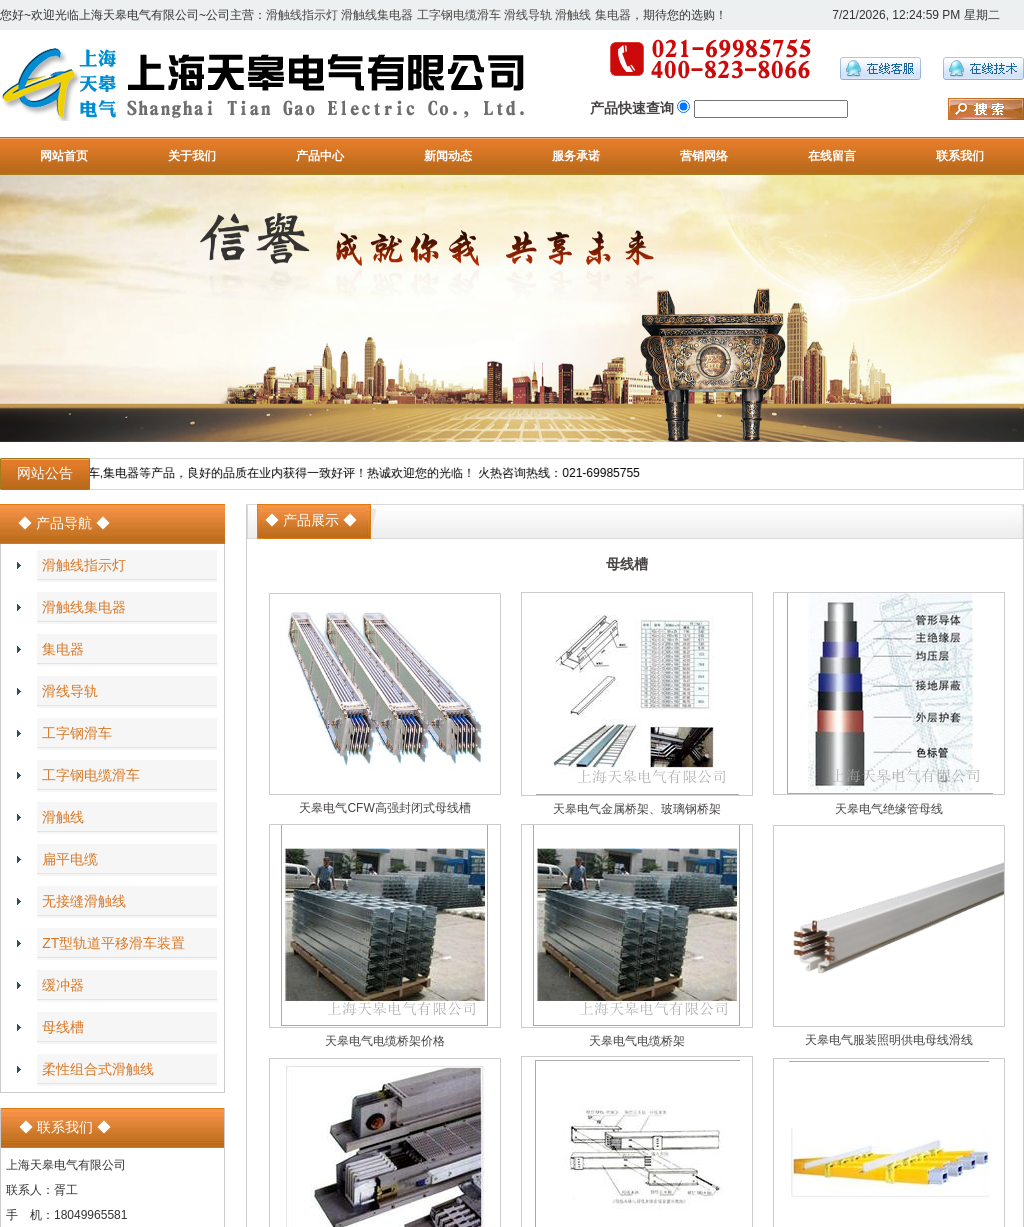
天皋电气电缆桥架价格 (385, 1041)
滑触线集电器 (377, 15)
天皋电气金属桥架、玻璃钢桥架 (637, 809)
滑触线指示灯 (302, 15)
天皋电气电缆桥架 (637, 1041)
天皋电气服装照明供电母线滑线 (889, 1040)
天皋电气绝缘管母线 (889, 809)
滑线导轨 (528, 15)
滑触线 (573, 15)
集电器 (613, 15)
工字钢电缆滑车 (459, 15)
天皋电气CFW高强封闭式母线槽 (384, 808)
